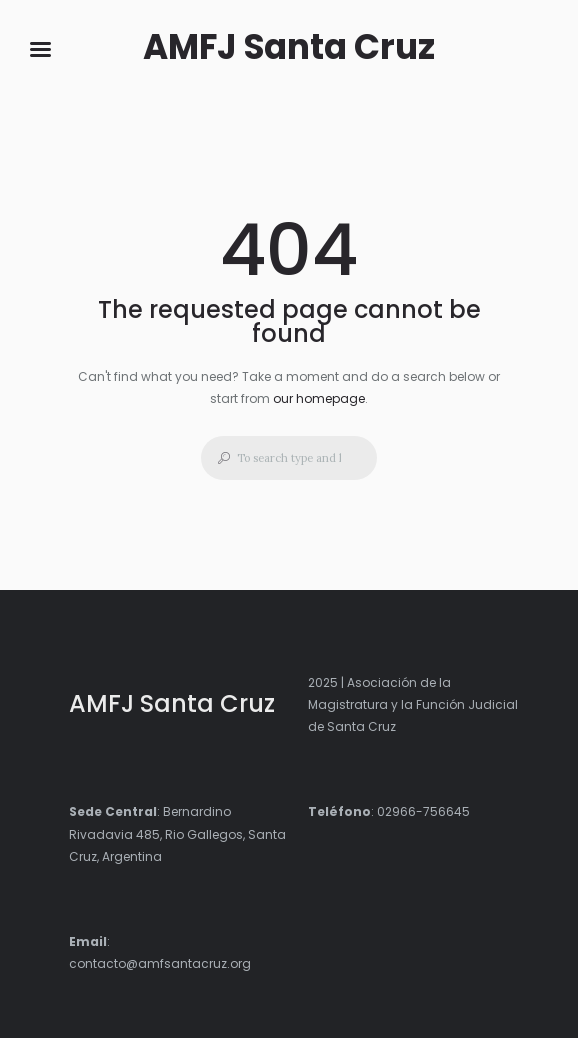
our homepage (319, 398)
